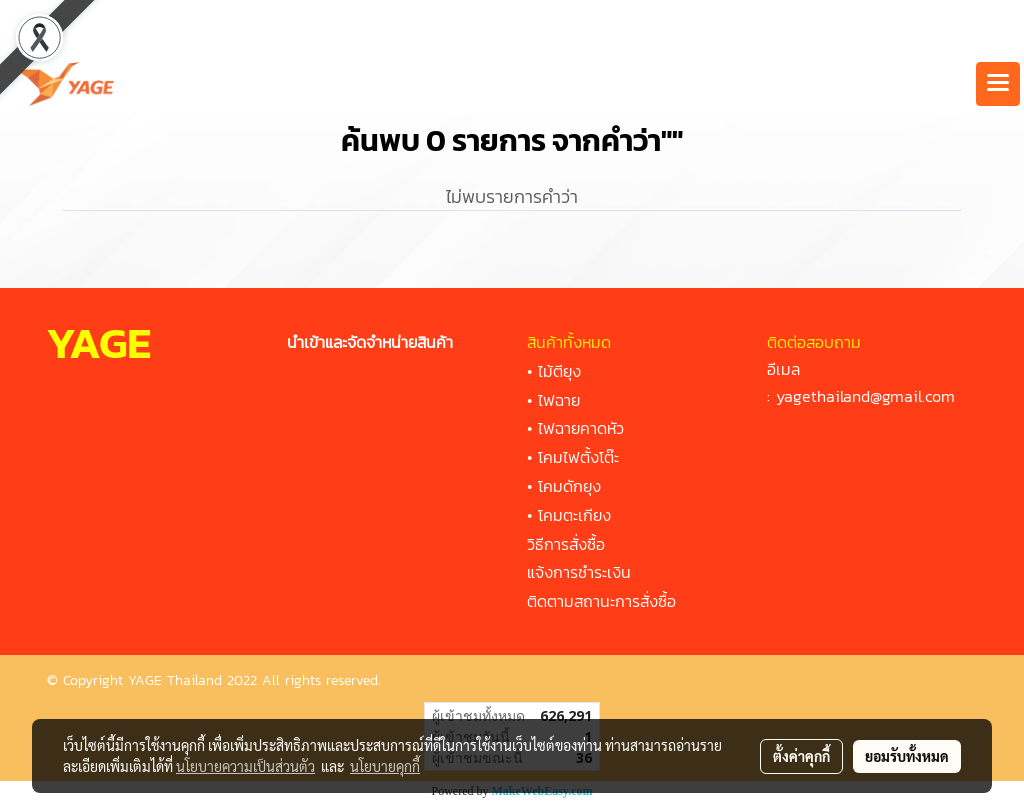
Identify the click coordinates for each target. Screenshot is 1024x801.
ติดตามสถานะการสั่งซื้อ (601, 601)
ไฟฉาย (559, 400)
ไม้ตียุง (559, 371)
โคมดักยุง (569, 486)
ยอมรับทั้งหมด (907, 756)
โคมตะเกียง (574, 515)
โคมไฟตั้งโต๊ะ (578, 457)
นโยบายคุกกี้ (385, 766)
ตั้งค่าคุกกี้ (801, 756)
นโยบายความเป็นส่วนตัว (245, 766)
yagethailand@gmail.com (865, 396)
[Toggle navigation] (998, 84)
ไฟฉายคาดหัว (581, 428)
